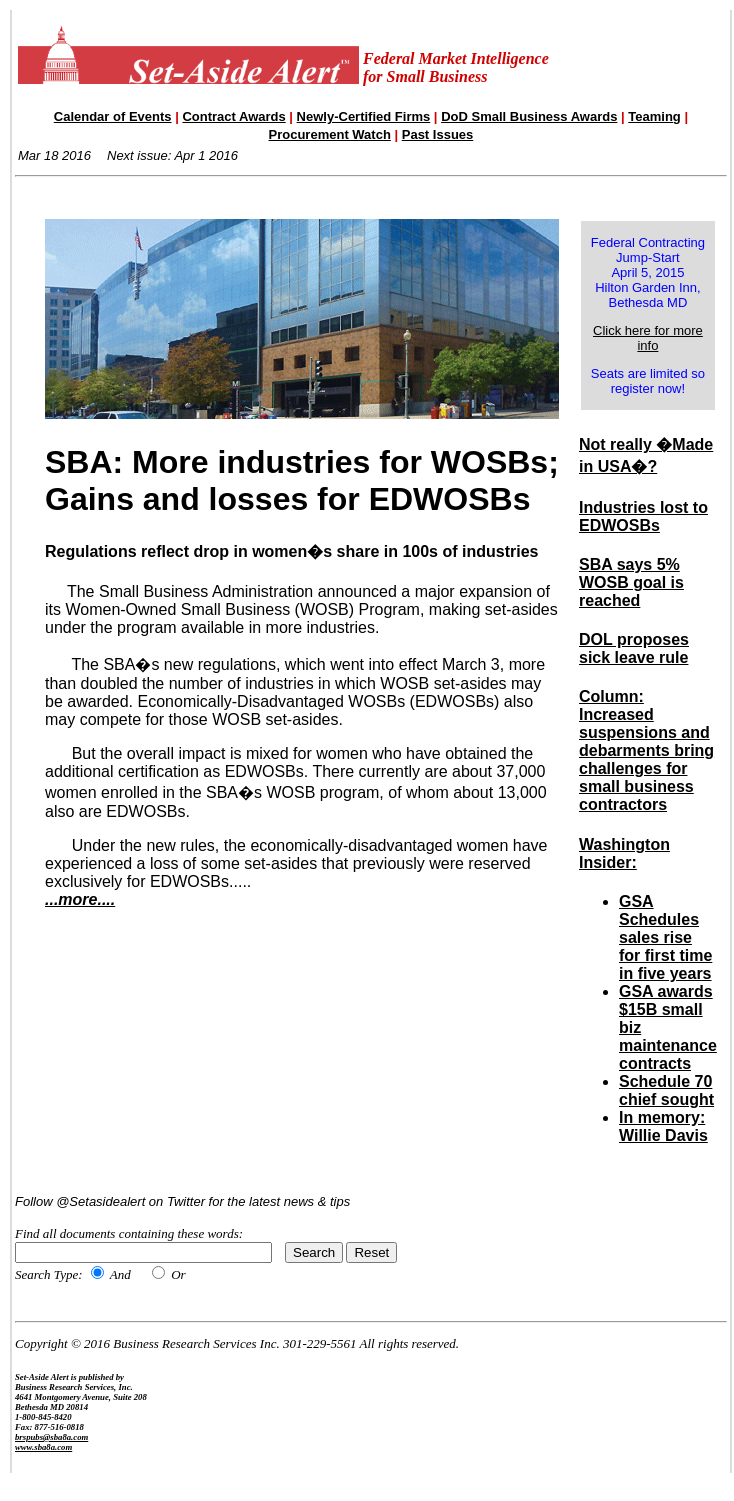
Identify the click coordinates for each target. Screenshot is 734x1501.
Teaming (654, 116)
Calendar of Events (113, 116)
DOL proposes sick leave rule (634, 648)
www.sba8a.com (43, 1447)
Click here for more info (648, 338)
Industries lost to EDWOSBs (643, 516)
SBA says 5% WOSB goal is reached (631, 582)
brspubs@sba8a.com (51, 1437)
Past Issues (438, 134)
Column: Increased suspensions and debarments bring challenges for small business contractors (646, 750)
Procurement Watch (330, 134)
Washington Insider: (624, 853)
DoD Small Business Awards (529, 116)
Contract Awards (233, 116)
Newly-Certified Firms (364, 116)
